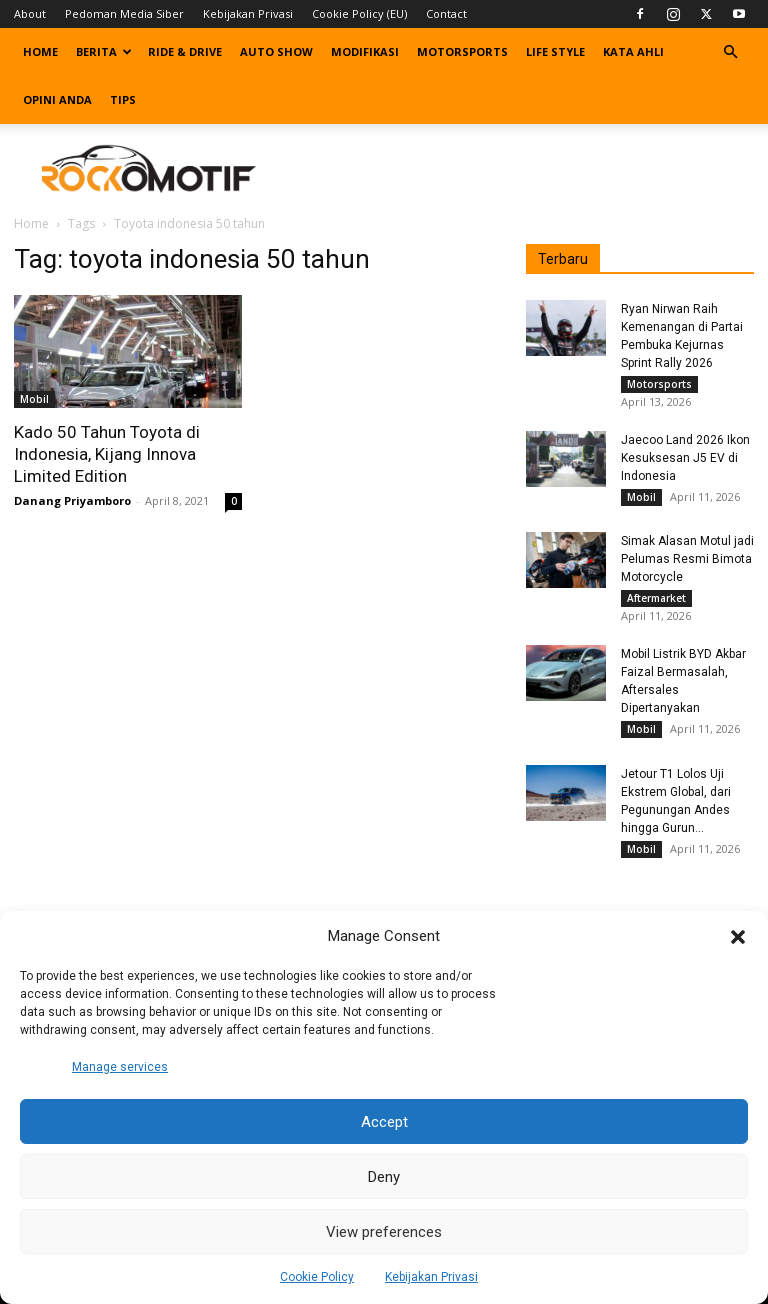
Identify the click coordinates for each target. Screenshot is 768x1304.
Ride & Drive (185, 51)
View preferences (384, 1232)
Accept (384, 1122)
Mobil (34, 399)
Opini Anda (57, 99)
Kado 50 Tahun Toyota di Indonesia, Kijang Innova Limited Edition (107, 454)
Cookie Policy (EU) (359, 13)
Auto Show (276, 51)
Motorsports (462, 51)
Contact (446, 13)
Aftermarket (656, 607)
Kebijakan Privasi (431, 1277)
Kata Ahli (633, 51)
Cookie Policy (317, 1277)
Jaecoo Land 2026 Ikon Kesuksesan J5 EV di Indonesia (685, 462)
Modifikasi (365, 51)
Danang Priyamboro (72, 500)
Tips (123, 99)
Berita (104, 51)
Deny (384, 1177)
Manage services (120, 1067)
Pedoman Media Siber (124, 13)
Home (40, 51)
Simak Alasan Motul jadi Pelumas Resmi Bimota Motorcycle (687, 568)
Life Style (555, 51)
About (30, 13)
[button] (738, 937)
